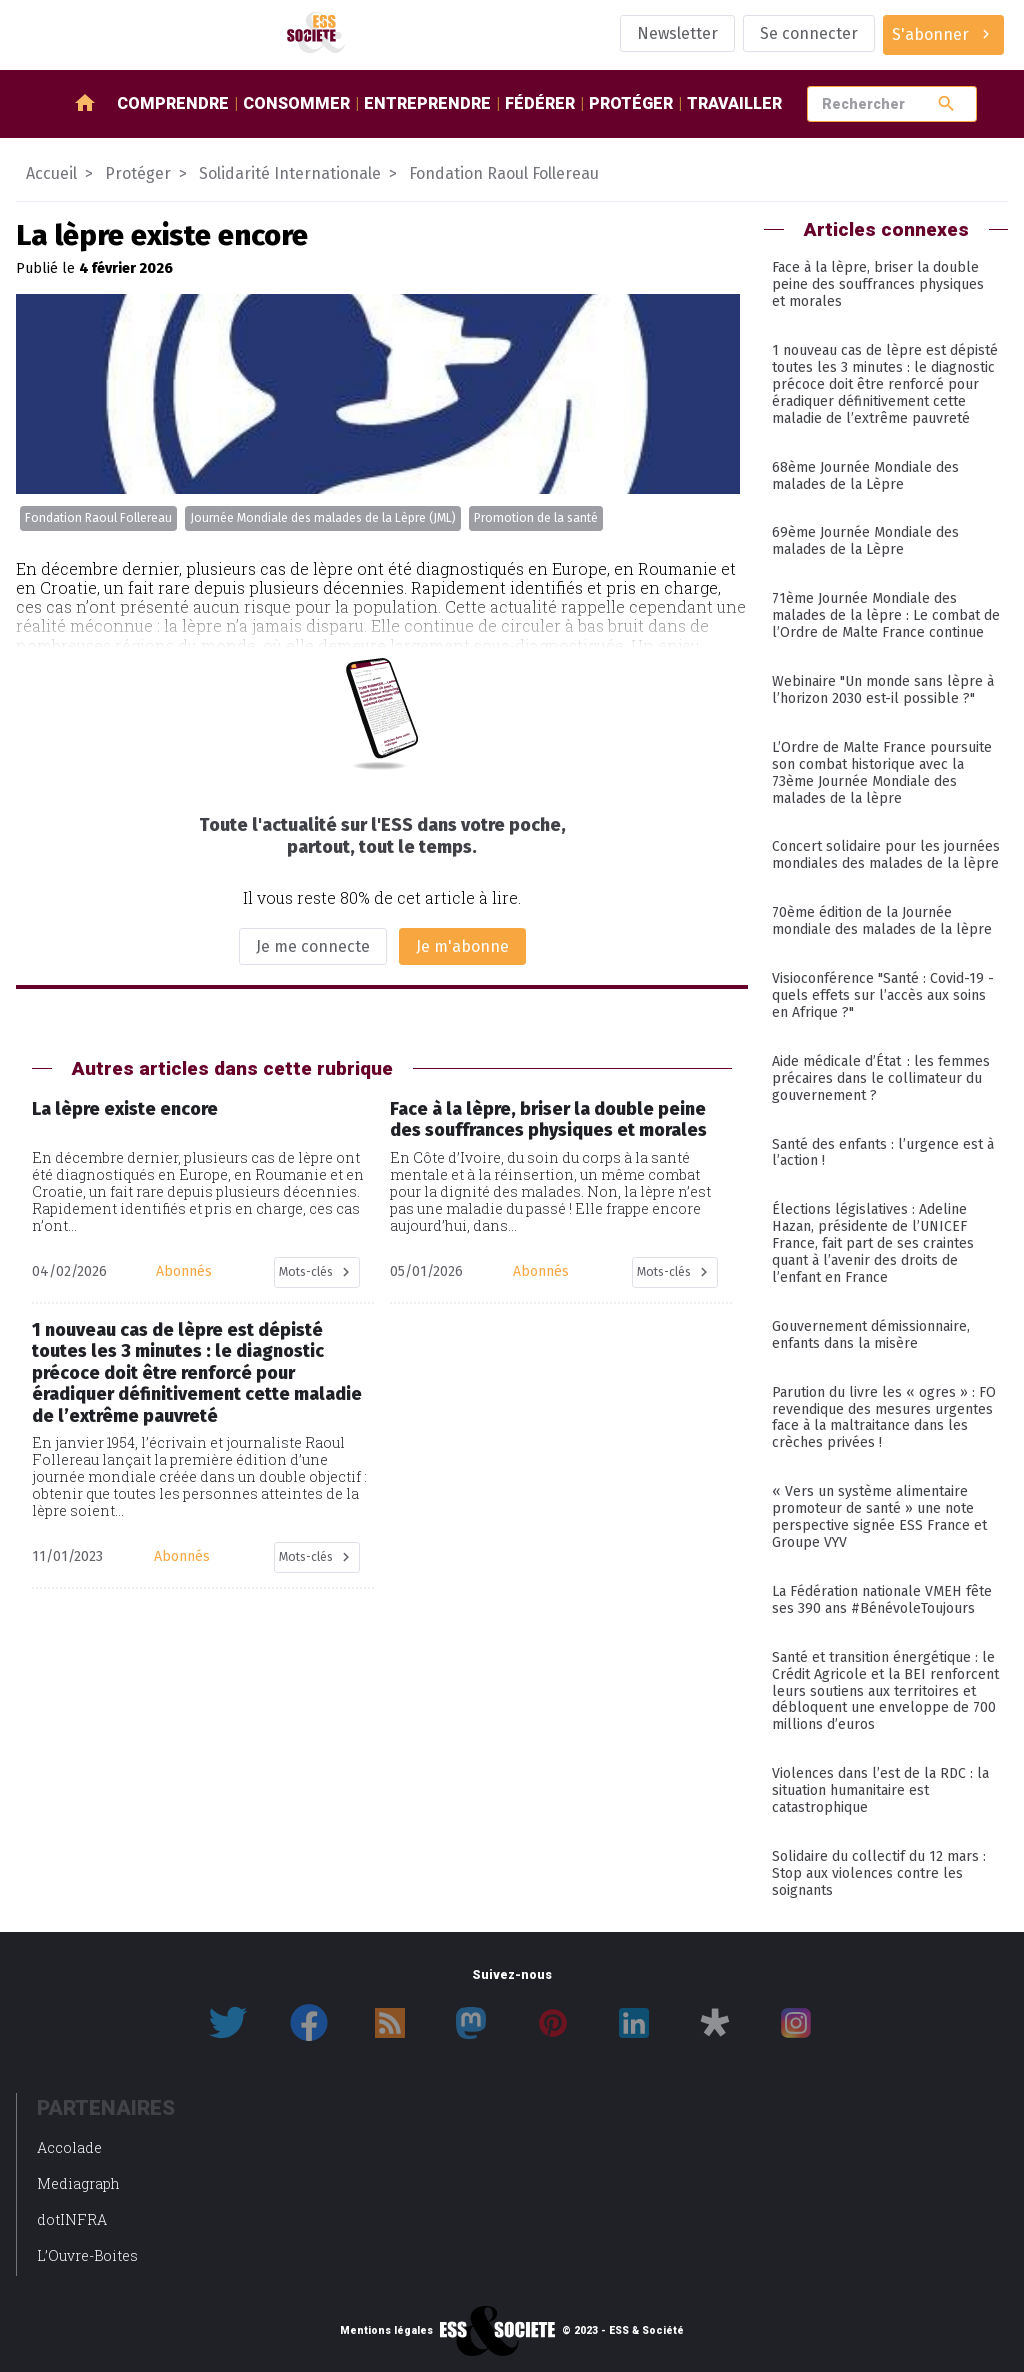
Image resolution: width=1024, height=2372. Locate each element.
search (946, 103)
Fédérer (540, 103)
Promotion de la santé (536, 518)
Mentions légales (386, 2331)
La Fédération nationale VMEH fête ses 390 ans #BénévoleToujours (882, 1600)
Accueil (51, 173)
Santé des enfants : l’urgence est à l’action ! (883, 1153)
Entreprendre (427, 103)
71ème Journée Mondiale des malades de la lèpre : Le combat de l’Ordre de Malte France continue (886, 615)
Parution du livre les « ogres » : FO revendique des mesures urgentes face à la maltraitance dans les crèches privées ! (884, 1418)
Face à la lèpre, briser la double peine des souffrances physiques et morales (878, 284)
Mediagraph (78, 2183)
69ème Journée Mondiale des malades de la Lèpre (865, 541)
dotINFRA (72, 2219)
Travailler (734, 103)
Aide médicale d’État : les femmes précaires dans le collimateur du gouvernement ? (881, 1078)
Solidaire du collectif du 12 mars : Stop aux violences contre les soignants (879, 1873)
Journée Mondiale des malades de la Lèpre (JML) (323, 518)
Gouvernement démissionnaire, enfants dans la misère (871, 1335)
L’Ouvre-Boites (87, 2255)
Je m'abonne (462, 946)
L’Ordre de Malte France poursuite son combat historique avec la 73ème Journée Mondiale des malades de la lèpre (882, 773)
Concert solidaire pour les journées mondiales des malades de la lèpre (886, 855)
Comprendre (173, 103)
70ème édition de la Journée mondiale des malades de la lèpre (882, 921)
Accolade (69, 2147)
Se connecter (809, 33)
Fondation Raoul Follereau (98, 518)
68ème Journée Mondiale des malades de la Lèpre (865, 476)
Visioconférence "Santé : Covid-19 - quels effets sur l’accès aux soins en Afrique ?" (883, 995)
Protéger (631, 103)
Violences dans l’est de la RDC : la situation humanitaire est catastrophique (880, 1790)
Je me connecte (313, 946)
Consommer (296, 103)
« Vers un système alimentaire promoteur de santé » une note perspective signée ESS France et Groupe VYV (879, 1517)
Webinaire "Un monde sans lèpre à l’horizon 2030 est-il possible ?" (883, 690)
